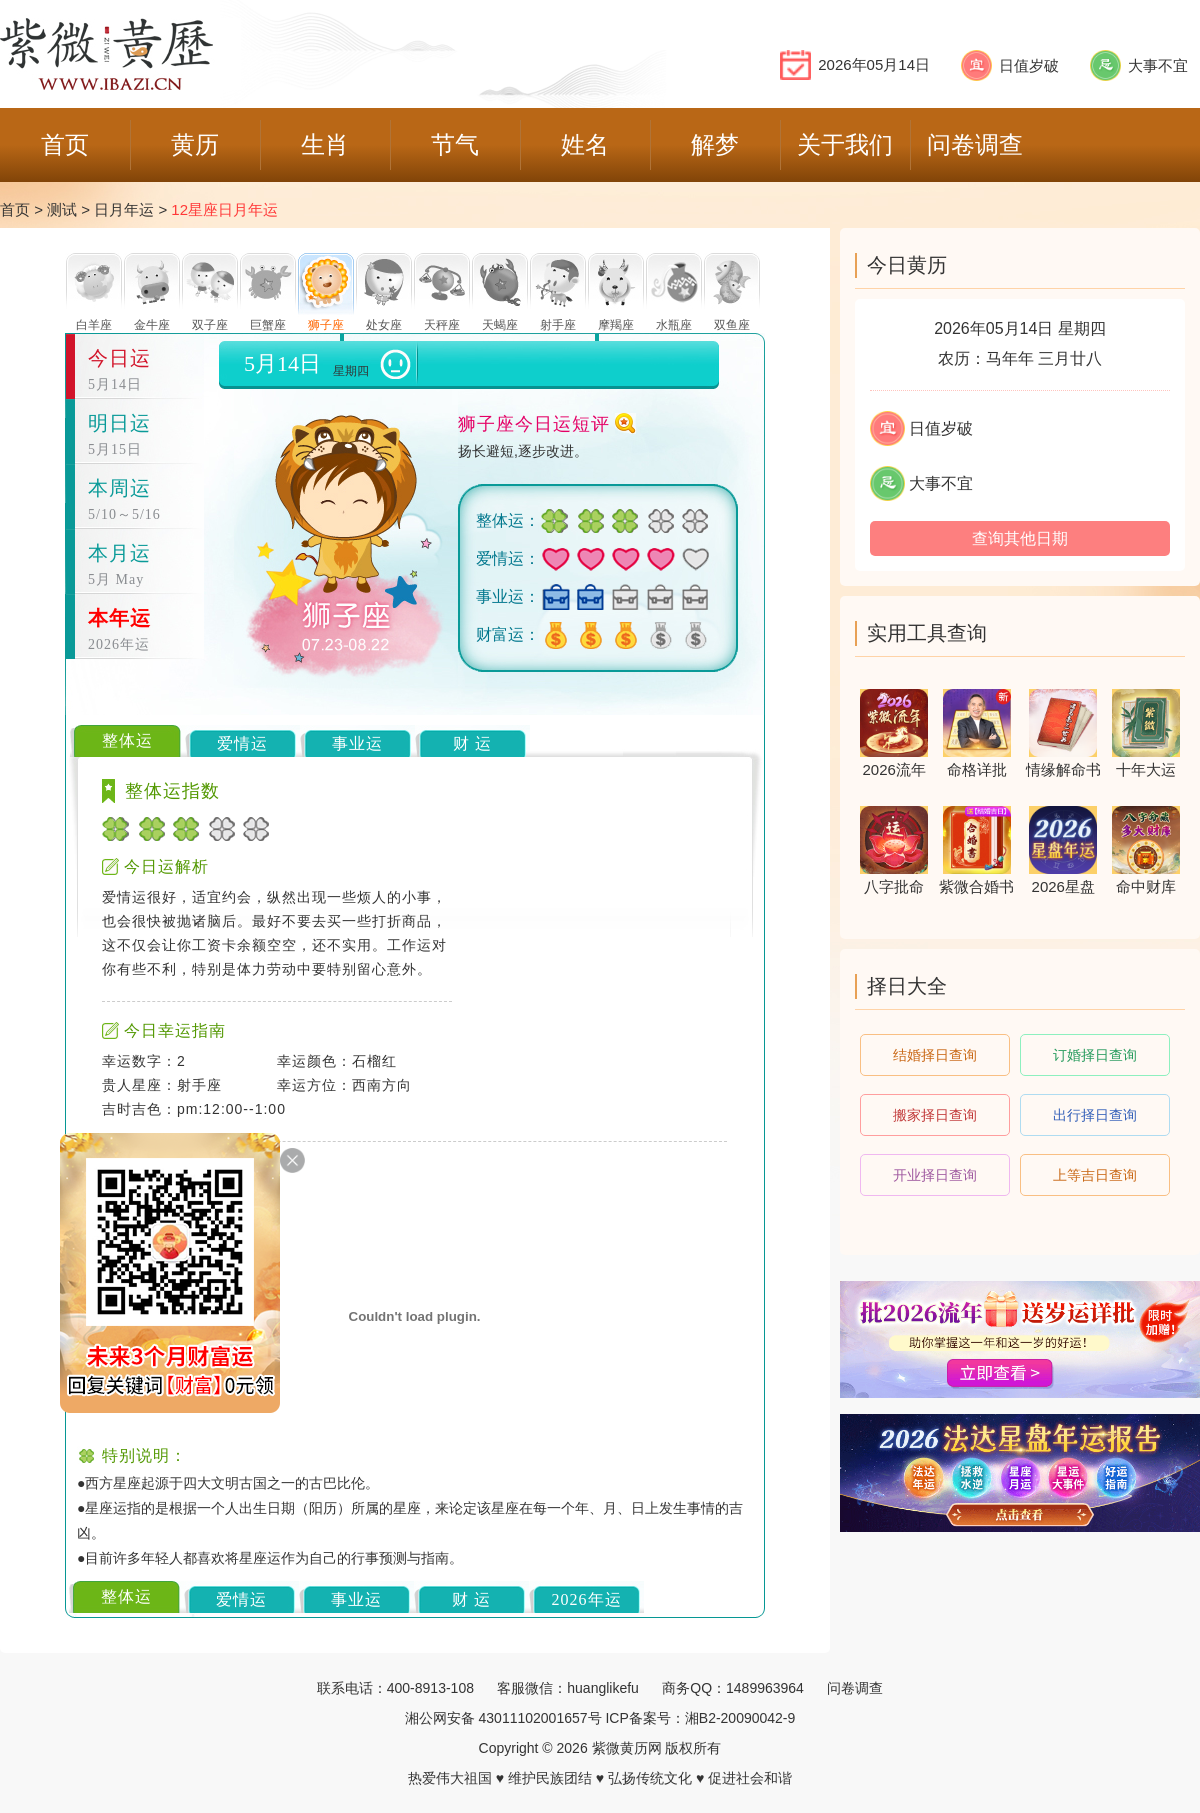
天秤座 (442, 325)
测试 (62, 209)
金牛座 (152, 325)
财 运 (472, 743)
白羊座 (94, 325)
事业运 (357, 743)
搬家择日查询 (935, 1115)
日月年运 (124, 209)
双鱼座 (732, 325)
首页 (15, 209)
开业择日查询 (935, 1175)
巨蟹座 (268, 325)
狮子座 (326, 325)
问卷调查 (855, 1688)
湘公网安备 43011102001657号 (503, 1718)
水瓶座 (674, 325)
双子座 (210, 325)
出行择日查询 (1095, 1115)
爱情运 (242, 743)
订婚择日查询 (1095, 1055)
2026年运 (587, 1599)
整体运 (127, 740)
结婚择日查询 (935, 1055)
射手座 (558, 325)
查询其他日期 (1020, 538)
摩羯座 (616, 325)
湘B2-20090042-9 (740, 1718)
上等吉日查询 (1095, 1175)
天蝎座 (500, 325)
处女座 (384, 325)
